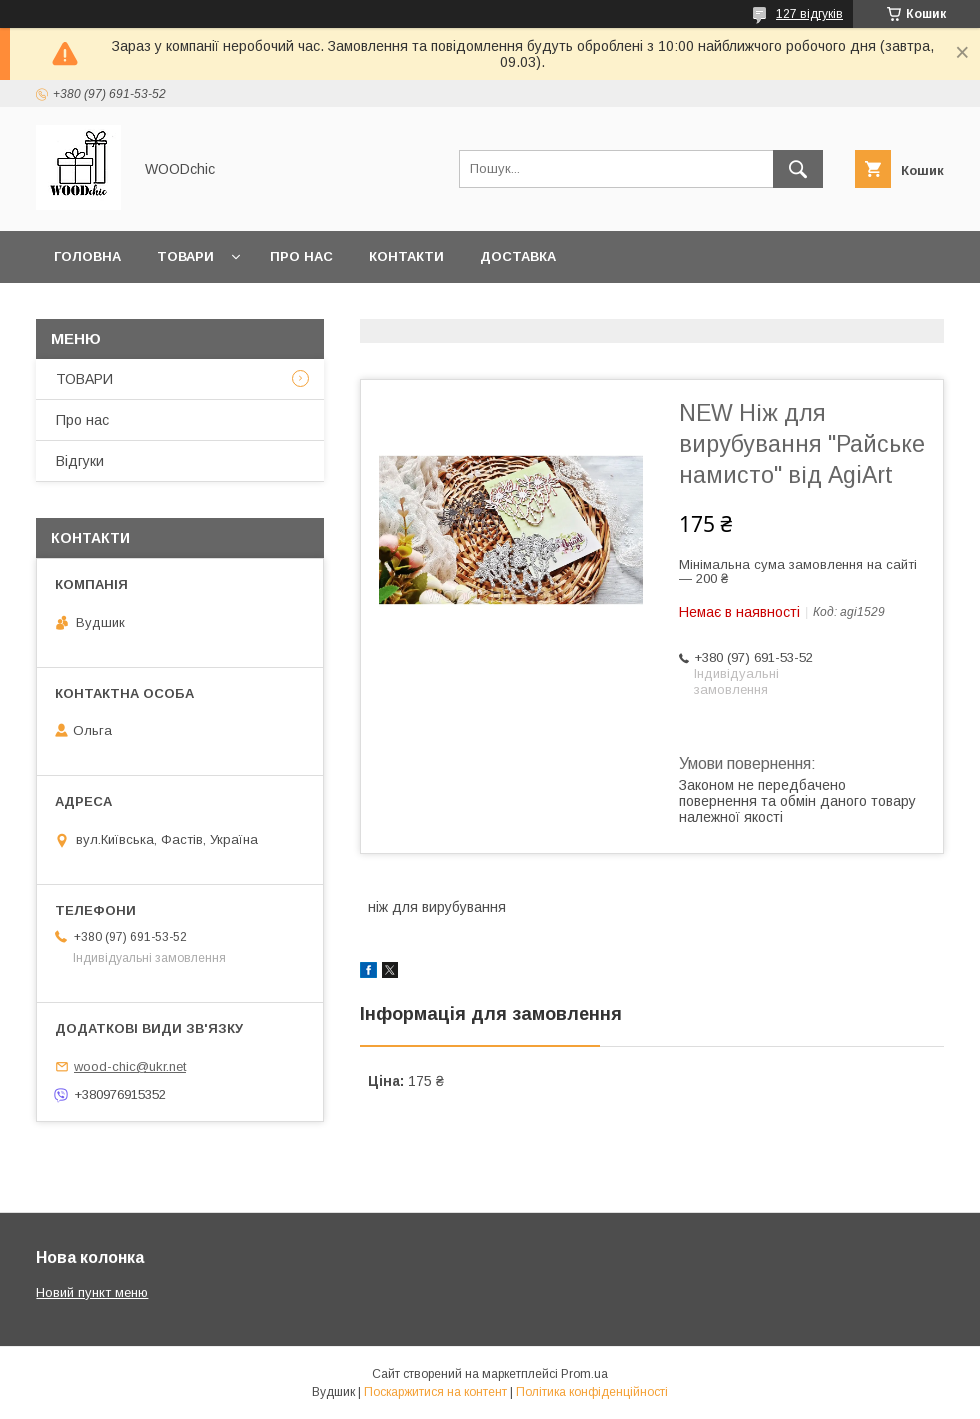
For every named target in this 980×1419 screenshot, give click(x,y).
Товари (185, 256)
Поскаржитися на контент (435, 1392)
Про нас (301, 256)
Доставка (518, 256)
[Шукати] (798, 169)
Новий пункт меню (92, 1292)
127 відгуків (809, 14)
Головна (87, 256)
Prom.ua (584, 1374)
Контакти (406, 256)
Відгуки (80, 461)
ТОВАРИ (84, 379)
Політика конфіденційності (592, 1392)
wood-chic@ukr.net (130, 1066)
